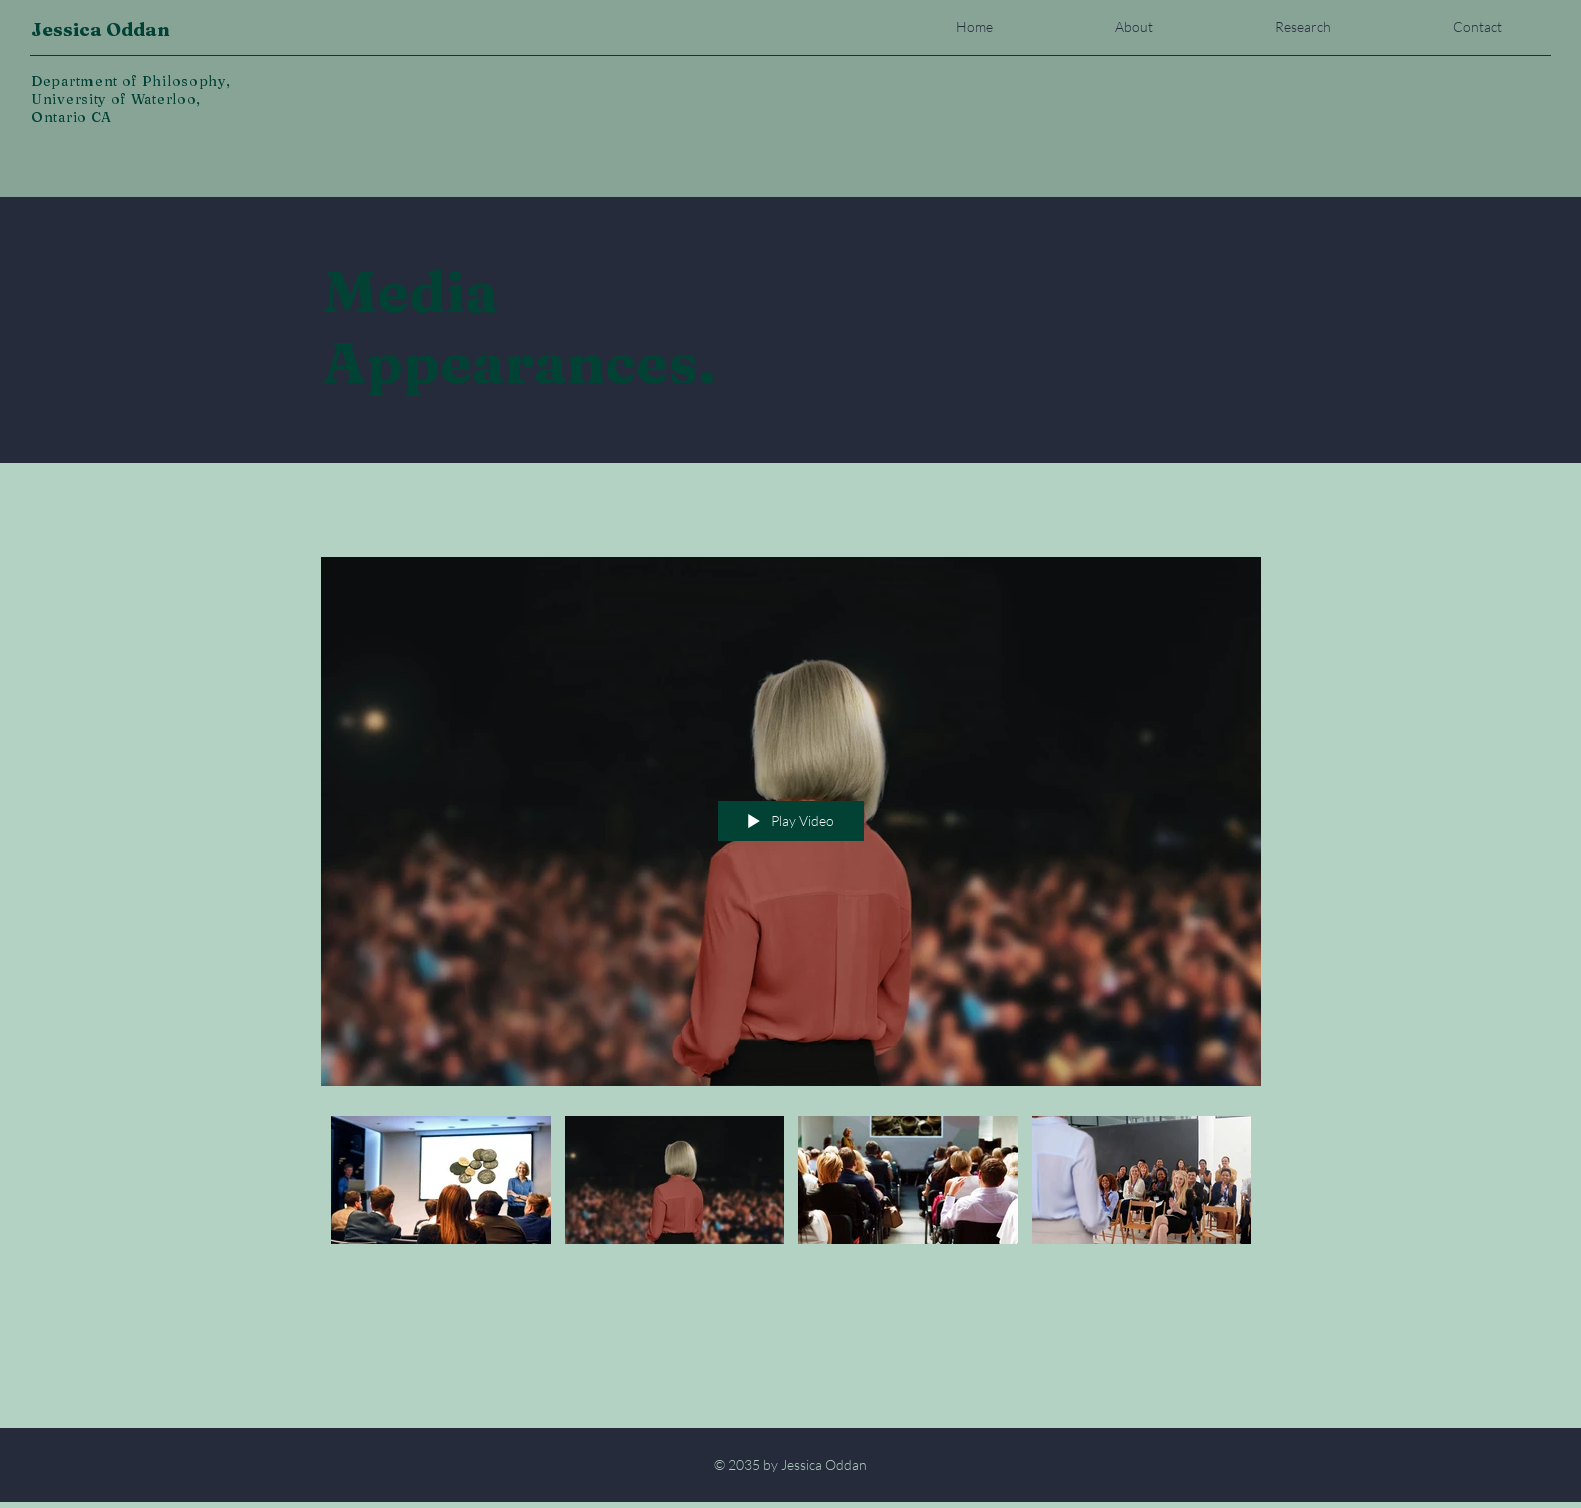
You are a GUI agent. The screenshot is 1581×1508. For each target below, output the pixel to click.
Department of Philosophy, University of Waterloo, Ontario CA (131, 99)
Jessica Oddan (100, 29)
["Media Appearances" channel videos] (791, 1185)
